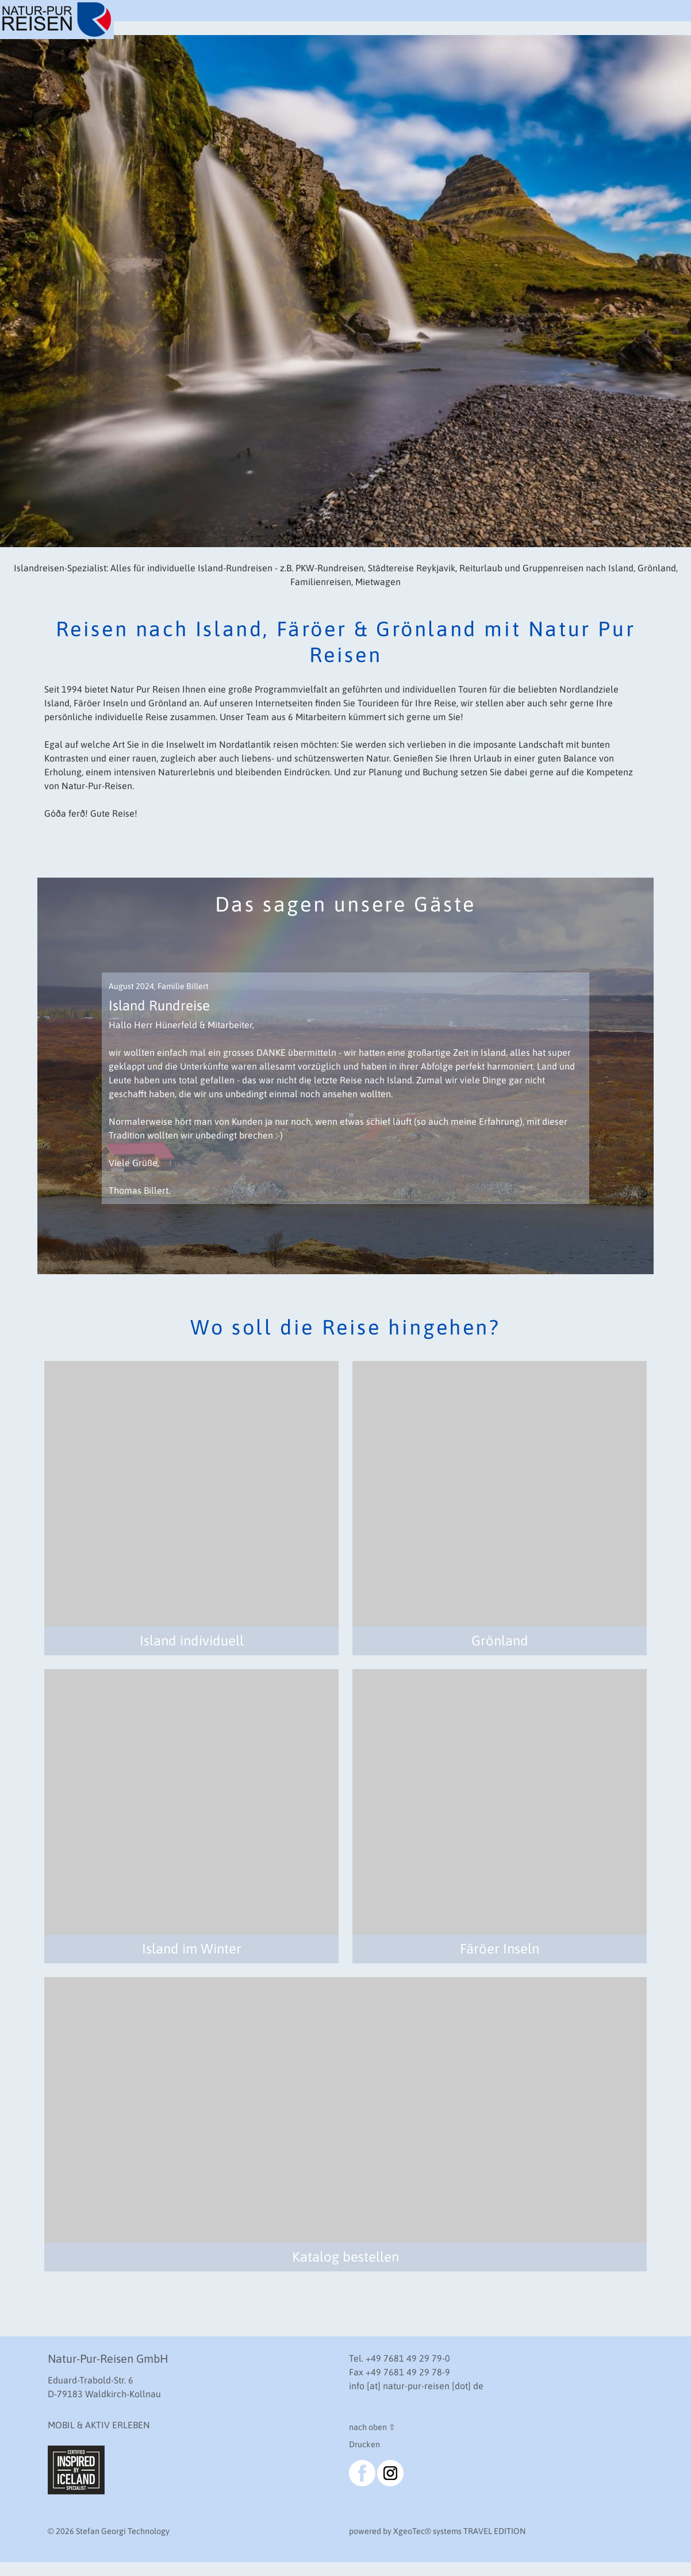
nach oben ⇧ (372, 2427)
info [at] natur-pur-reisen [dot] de (416, 2386)
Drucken (364, 2444)
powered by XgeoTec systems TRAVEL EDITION (437, 2531)
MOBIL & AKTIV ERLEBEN (99, 2425)
